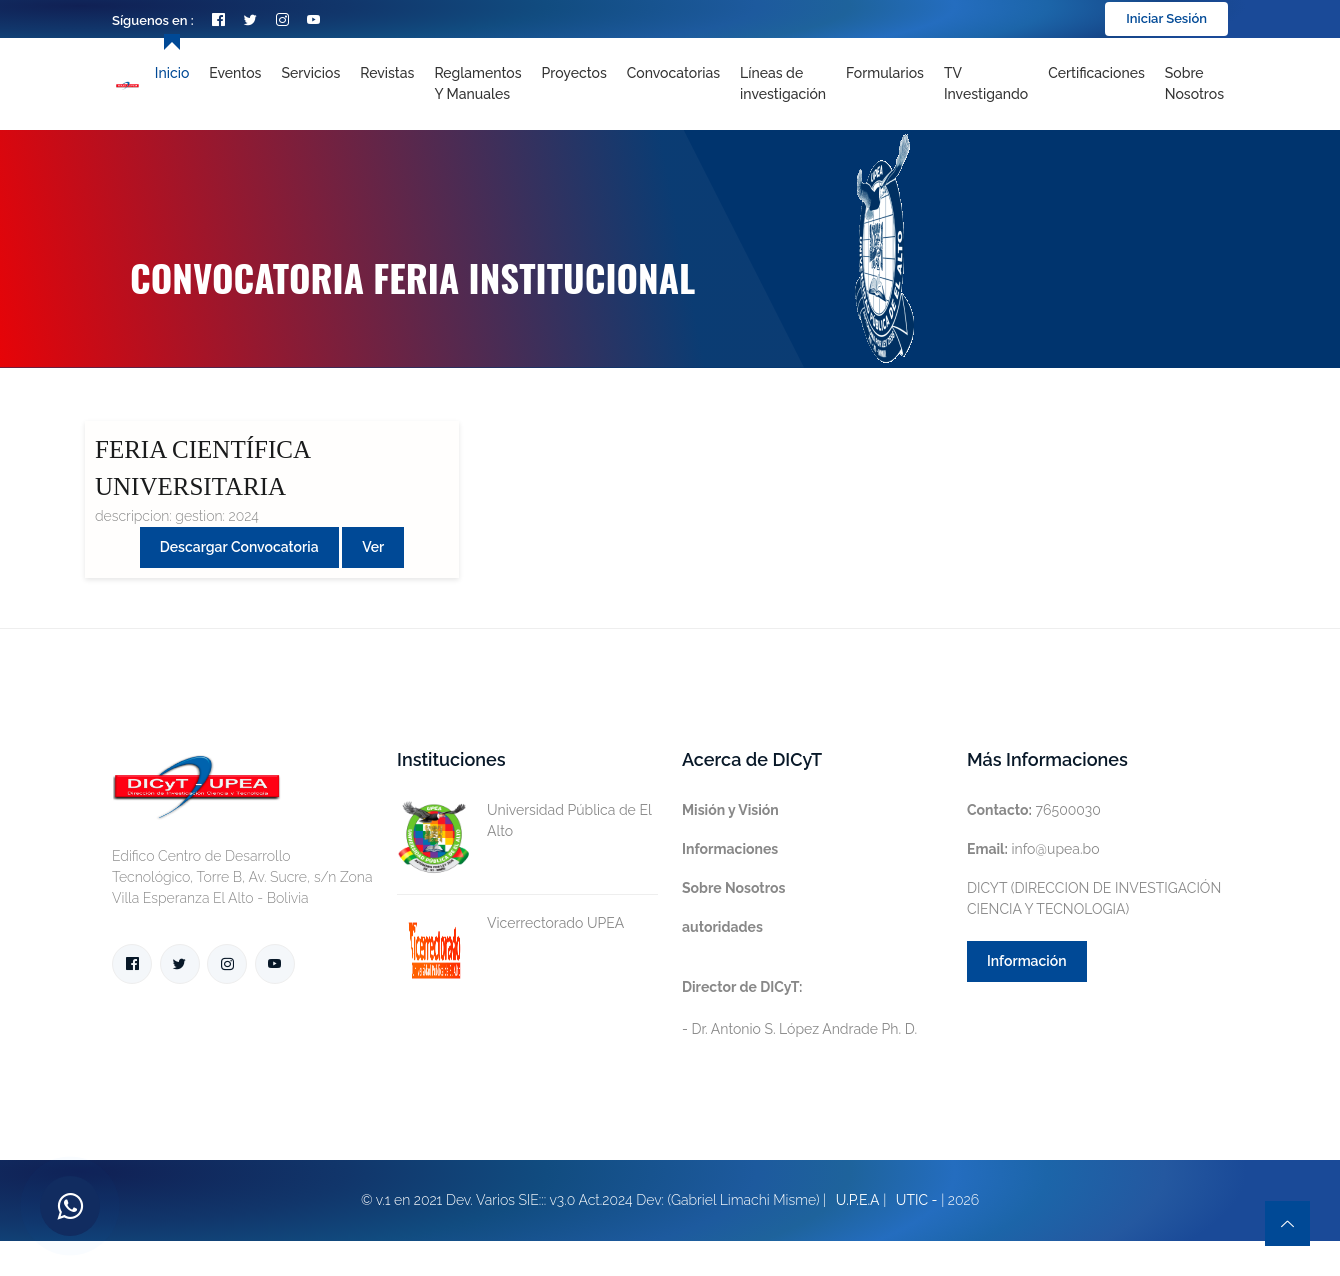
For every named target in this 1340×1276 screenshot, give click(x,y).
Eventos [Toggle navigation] (235, 73)
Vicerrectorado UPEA (510, 923)
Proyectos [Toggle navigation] (574, 73)
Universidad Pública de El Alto (524, 821)
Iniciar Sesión (1166, 18)
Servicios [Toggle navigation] (310, 73)
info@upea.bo (1033, 849)
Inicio (172, 73)
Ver (373, 547)
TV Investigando (986, 83)
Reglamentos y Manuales (477, 83)
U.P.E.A (858, 1200)
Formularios (885, 73)
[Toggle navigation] (783, 84)
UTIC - (917, 1200)
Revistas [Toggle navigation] (387, 73)
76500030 (1034, 810)
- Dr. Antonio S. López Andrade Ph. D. (799, 1008)
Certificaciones (1096, 73)
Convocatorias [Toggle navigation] (673, 73)
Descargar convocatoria (239, 547)
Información (1027, 961)
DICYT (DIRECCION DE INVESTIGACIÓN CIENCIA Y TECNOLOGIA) (1094, 898)
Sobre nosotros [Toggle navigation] (1194, 83)
